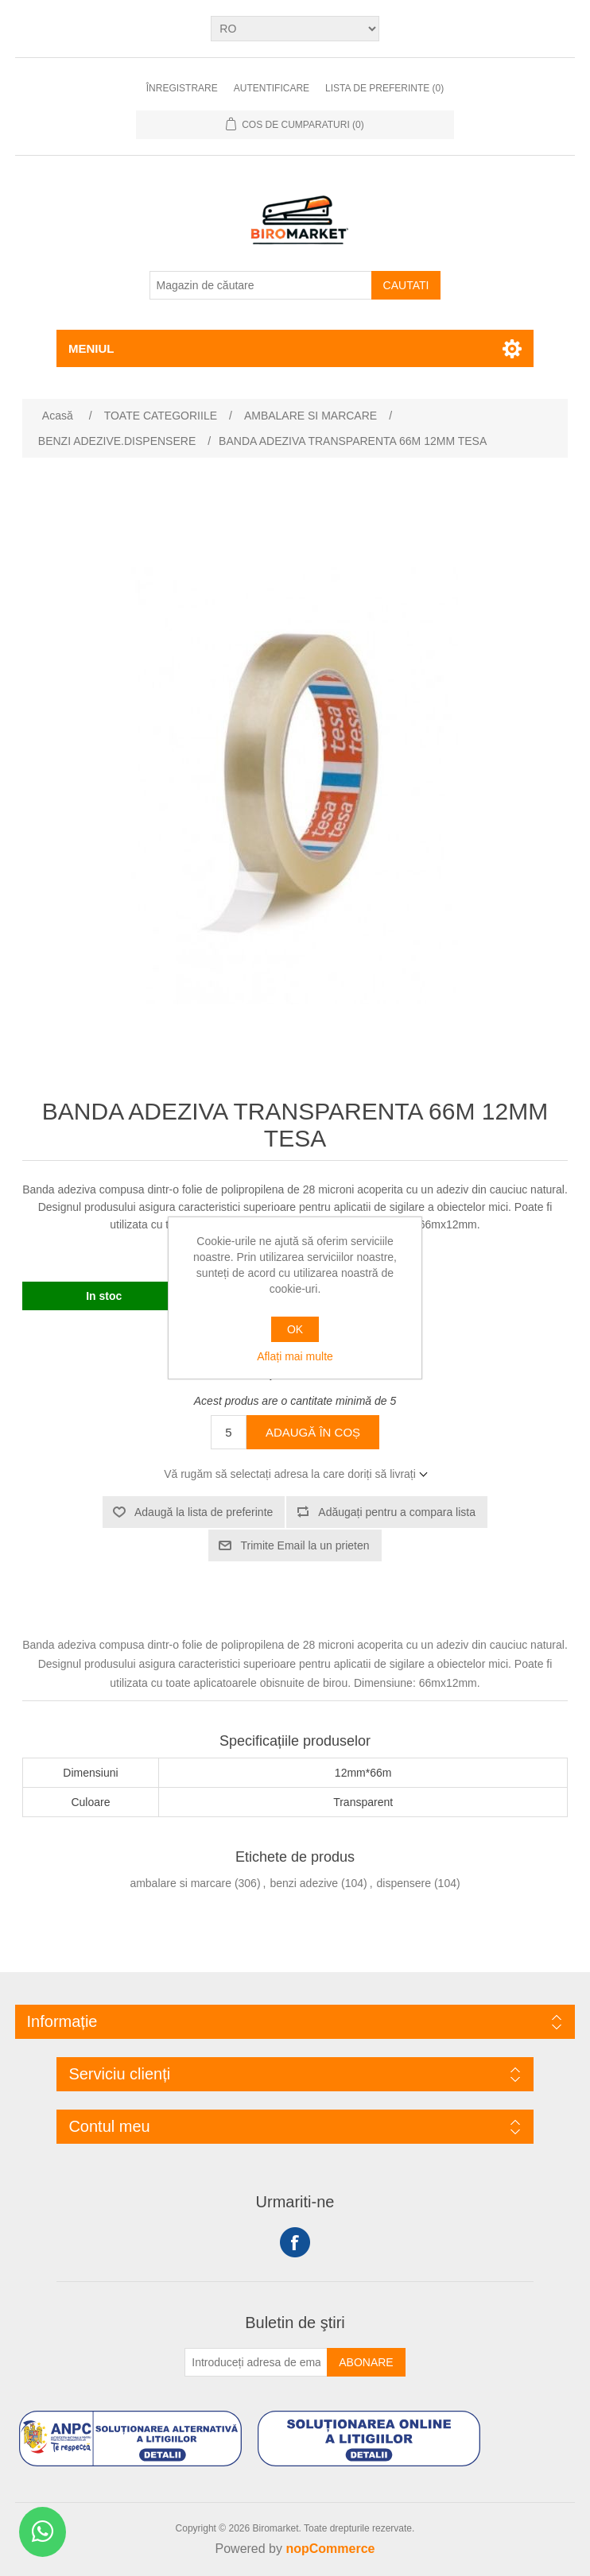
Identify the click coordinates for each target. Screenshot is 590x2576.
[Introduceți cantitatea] (228, 1432)
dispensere (404, 1883)
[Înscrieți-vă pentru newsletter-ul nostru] (256, 2362)
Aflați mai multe (295, 1356)
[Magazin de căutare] (260, 285)
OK (295, 1329)
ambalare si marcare (180, 1883)
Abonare (366, 2362)
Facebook (295, 2242)
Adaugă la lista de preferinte (203, 1512)
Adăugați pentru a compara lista (396, 1512)
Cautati (406, 285)
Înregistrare (182, 88)
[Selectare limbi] (294, 28)
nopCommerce (330, 2548)
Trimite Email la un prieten (304, 1545)
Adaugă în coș (313, 1432)
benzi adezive (304, 1883)
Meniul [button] (91, 348)
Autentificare (271, 88)
